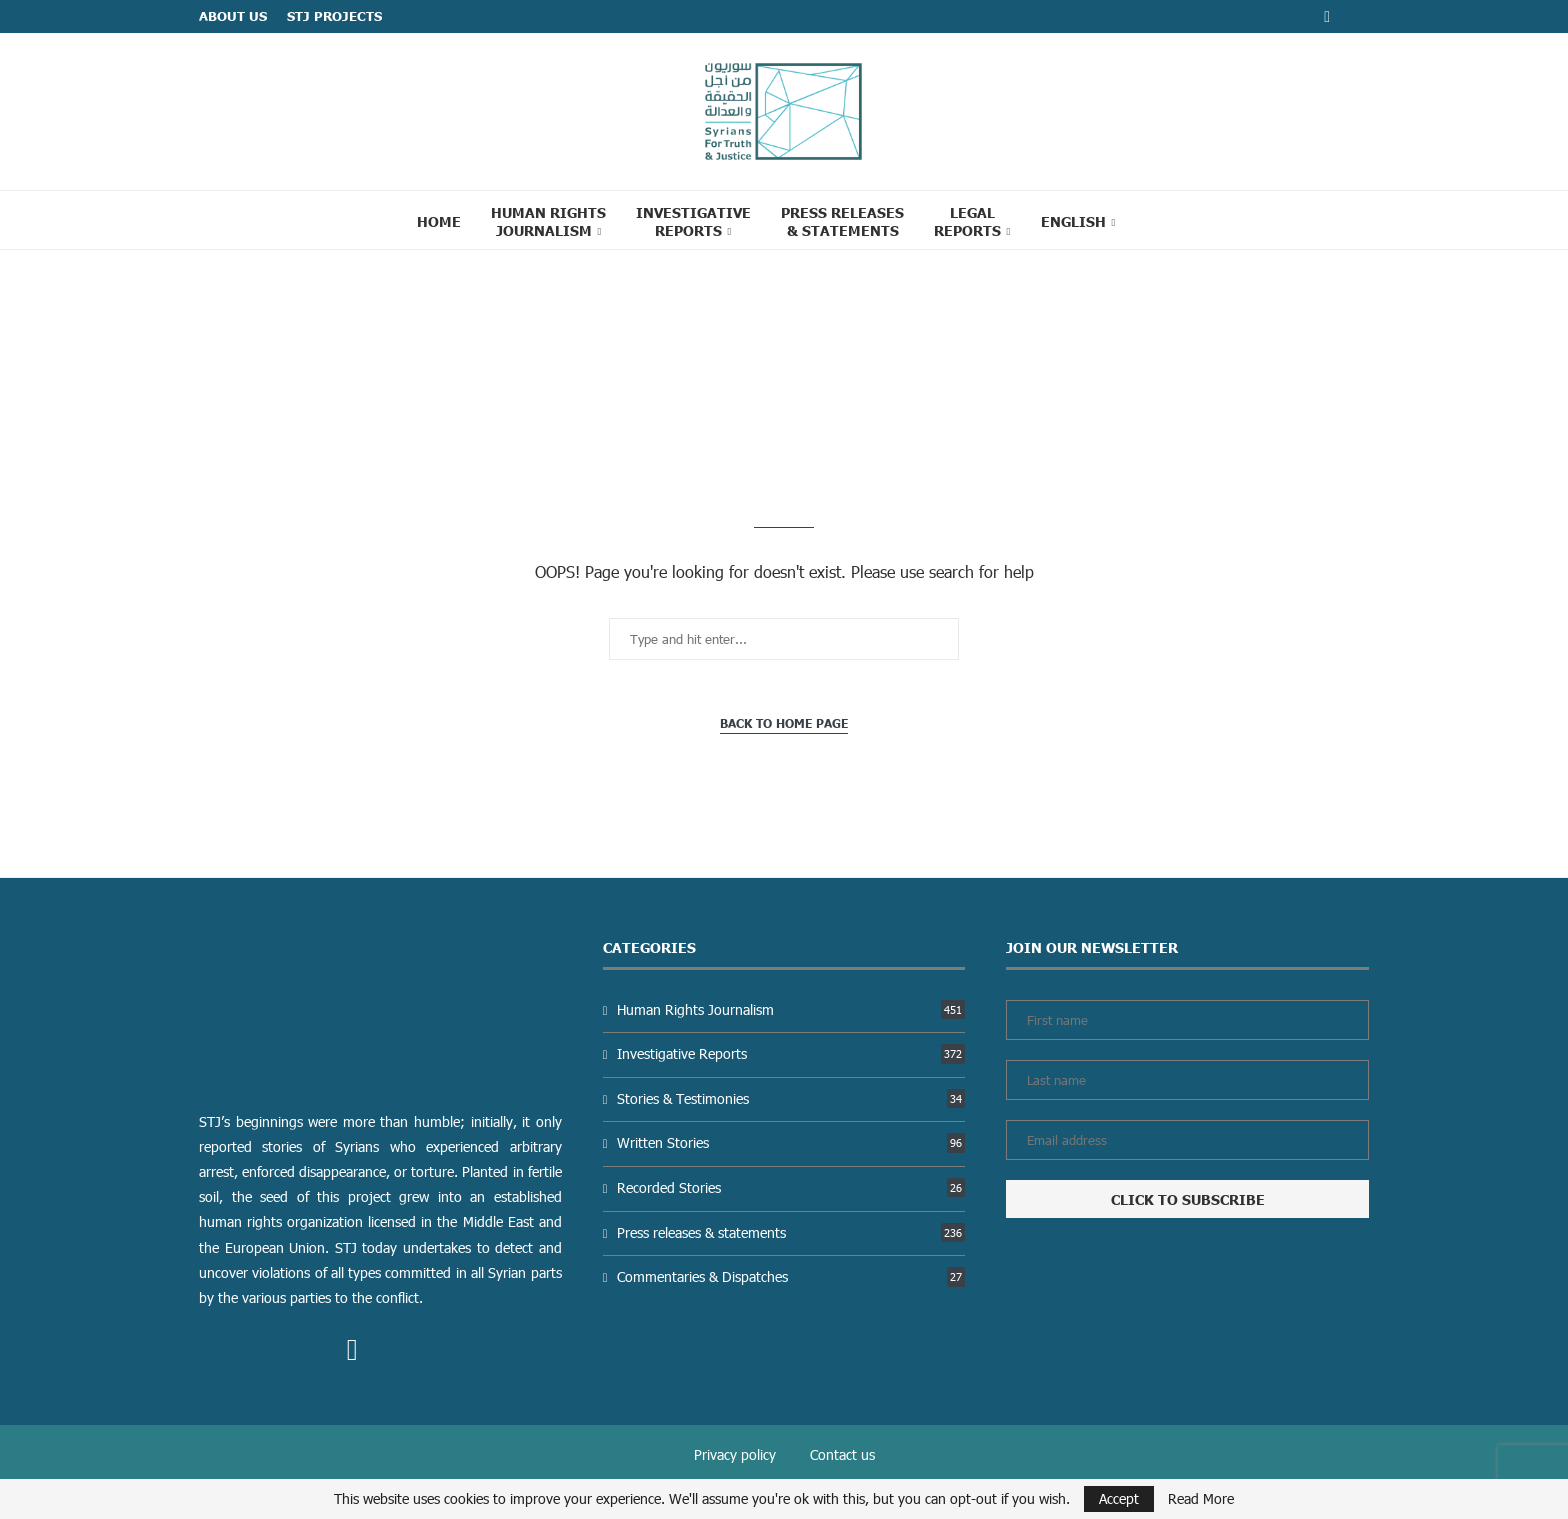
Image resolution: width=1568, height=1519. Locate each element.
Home (439, 221)
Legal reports (967, 221)
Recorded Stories (791, 1187)
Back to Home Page (784, 723)
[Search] (1156, 220)
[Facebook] (1327, 16)
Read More (1201, 1499)
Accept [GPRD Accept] (1119, 1498)
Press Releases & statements (842, 221)
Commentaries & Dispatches (791, 1276)
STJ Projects (334, 16)
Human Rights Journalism (548, 221)
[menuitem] (1078, 221)
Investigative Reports (693, 221)
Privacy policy (735, 1454)
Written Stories (791, 1142)
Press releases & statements (791, 1232)
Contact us (842, 1454)
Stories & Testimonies (791, 1098)
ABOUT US (233, 16)
